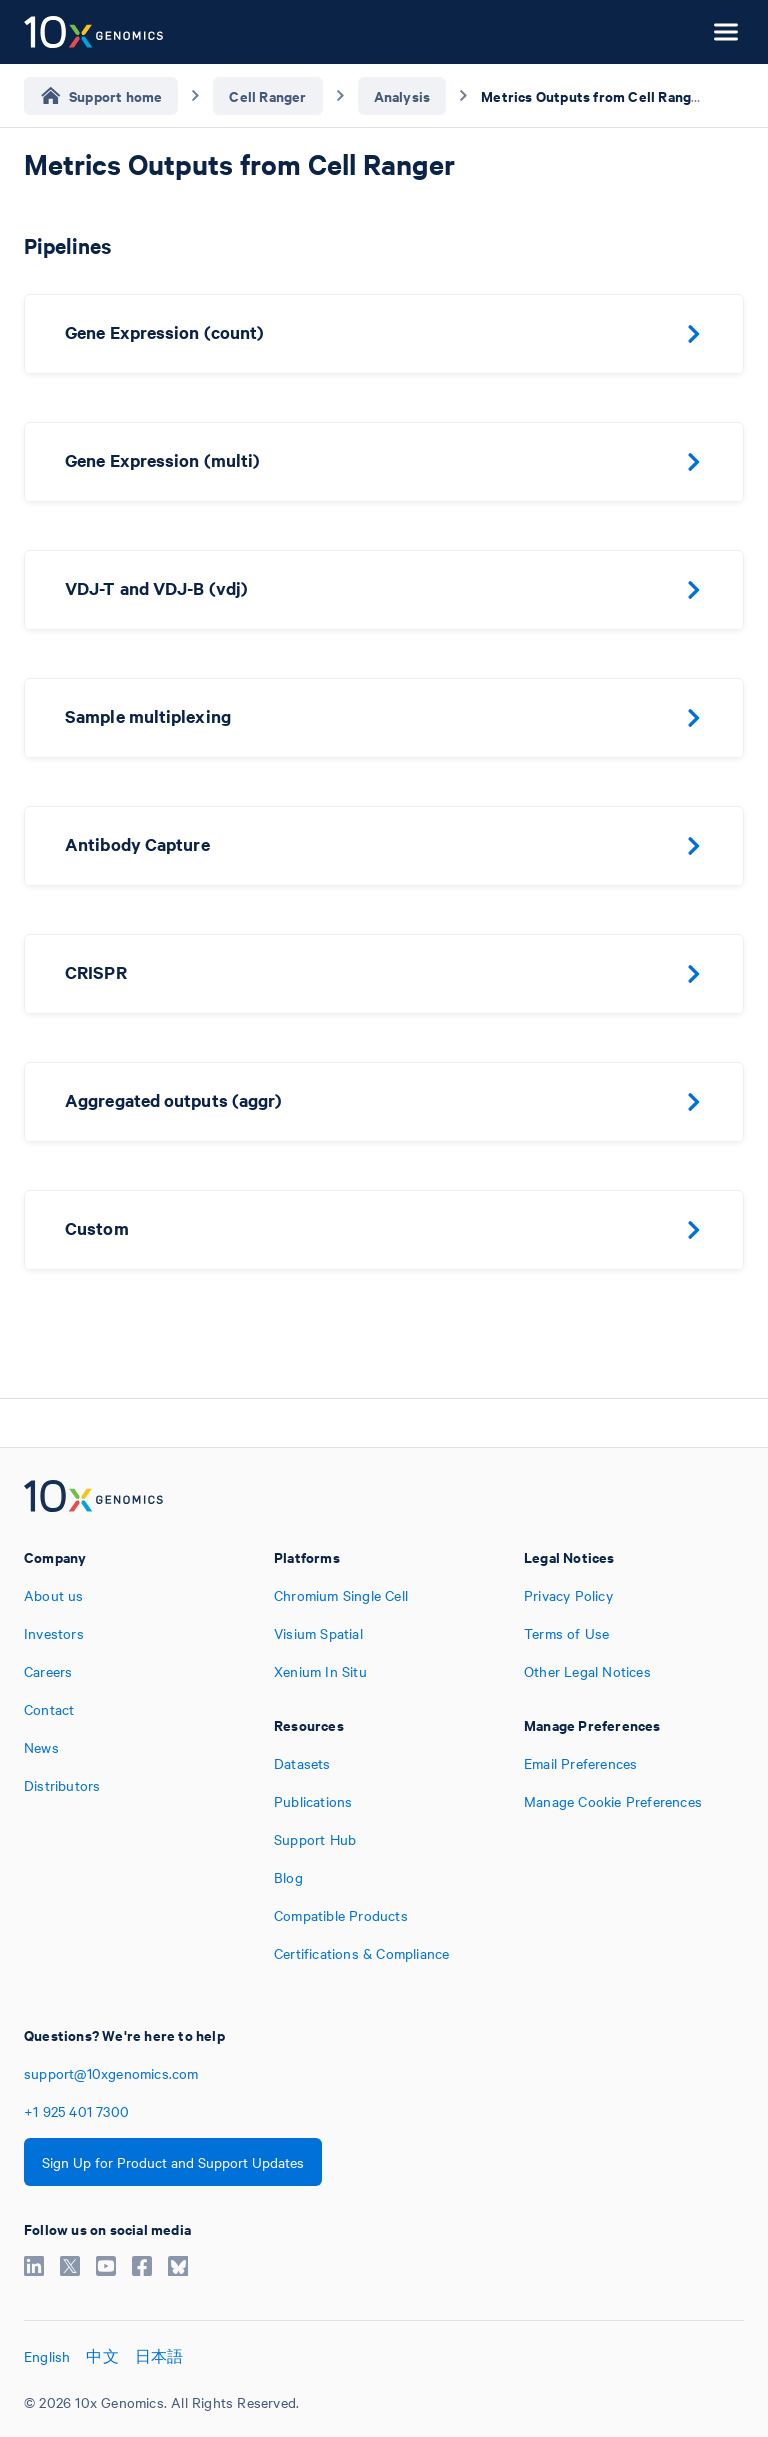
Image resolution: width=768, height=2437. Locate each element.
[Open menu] (726, 32)
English (47, 2356)
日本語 (159, 2356)
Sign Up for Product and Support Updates (173, 2162)
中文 (102, 2356)
